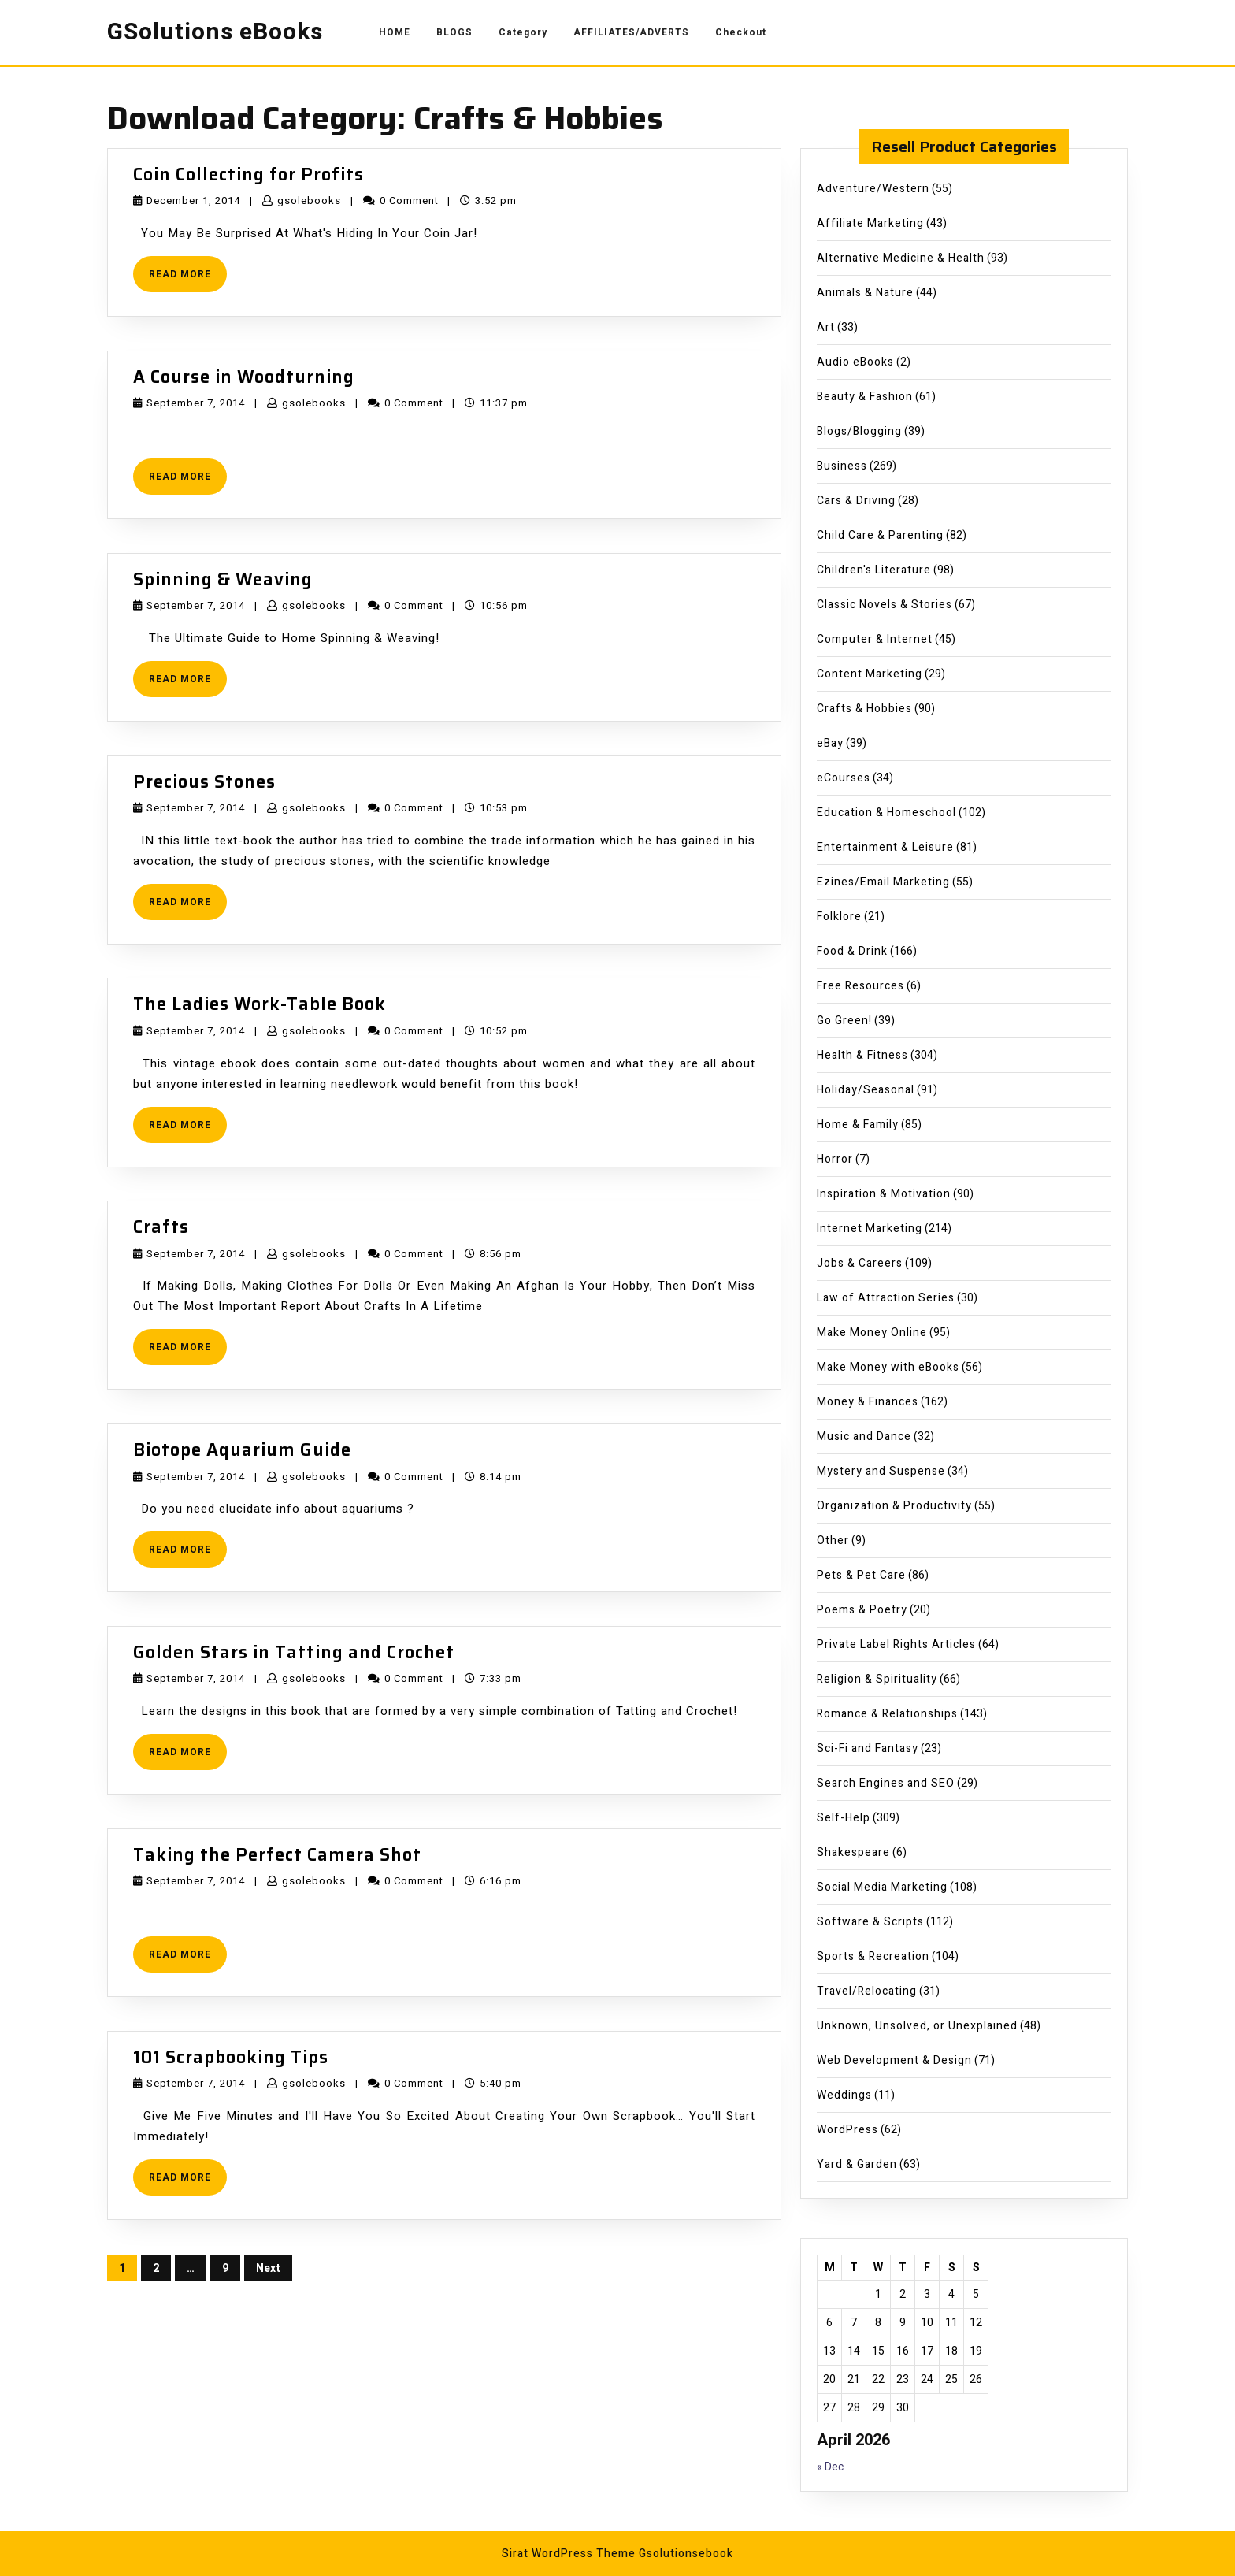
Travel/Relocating (867, 1991)
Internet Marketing (869, 1228)
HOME (394, 32)
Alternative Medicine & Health (901, 258)
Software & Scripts (870, 1921)
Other (833, 1540)
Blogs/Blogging (859, 431)
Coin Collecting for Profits (248, 174)
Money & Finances (867, 1402)
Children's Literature (874, 570)
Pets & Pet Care (861, 1575)
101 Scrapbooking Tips (230, 2057)
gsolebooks (309, 200)
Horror (835, 1159)
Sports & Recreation (873, 1956)
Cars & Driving (856, 500)
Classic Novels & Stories (884, 604)
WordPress (847, 2129)
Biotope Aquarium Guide (242, 1450)
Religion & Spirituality (877, 1679)
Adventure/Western (873, 188)
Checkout (740, 32)
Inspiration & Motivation (884, 1194)
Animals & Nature (865, 292)
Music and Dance (864, 1436)
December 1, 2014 (193, 200)
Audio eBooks (855, 362)
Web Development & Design (894, 2060)
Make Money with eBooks (888, 1367)
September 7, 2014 (195, 402)
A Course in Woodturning (243, 377)
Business (842, 466)
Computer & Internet (875, 639)
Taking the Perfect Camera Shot (277, 1855)
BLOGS (454, 32)
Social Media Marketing (882, 1887)
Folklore (839, 916)
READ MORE (188, 279)
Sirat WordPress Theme (569, 2553)
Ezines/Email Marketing (883, 882)
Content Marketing (869, 674)
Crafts (161, 1227)
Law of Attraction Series (886, 1298)
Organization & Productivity (894, 1506)
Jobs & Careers (860, 1263)
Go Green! (844, 1020)
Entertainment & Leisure (885, 847)
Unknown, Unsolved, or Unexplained (917, 2025)
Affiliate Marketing (870, 223)
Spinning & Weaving (223, 579)
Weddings (844, 2095)
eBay (830, 743)
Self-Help (843, 1818)
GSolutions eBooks (215, 32)
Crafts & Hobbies (864, 708)
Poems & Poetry (862, 1610)
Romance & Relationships (887, 1714)
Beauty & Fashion (865, 396)
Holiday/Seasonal (865, 1090)
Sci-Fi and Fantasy (867, 1748)
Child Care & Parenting (880, 535)
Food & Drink (852, 951)
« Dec (830, 2467)
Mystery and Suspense (881, 1471)
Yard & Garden (857, 2164)
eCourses (843, 778)
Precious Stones (204, 782)
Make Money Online (872, 1332)
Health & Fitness (862, 1055)
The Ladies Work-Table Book (259, 1004)
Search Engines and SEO (886, 1783)
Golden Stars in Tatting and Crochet (293, 1652)
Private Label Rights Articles (896, 1644)
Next (268, 2268)
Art (826, 327)
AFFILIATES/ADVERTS (631, 32)
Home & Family (858, 1124)
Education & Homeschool (886, 812)
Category (523, 32)
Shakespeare (853, 1852)
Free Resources (860, 986)
